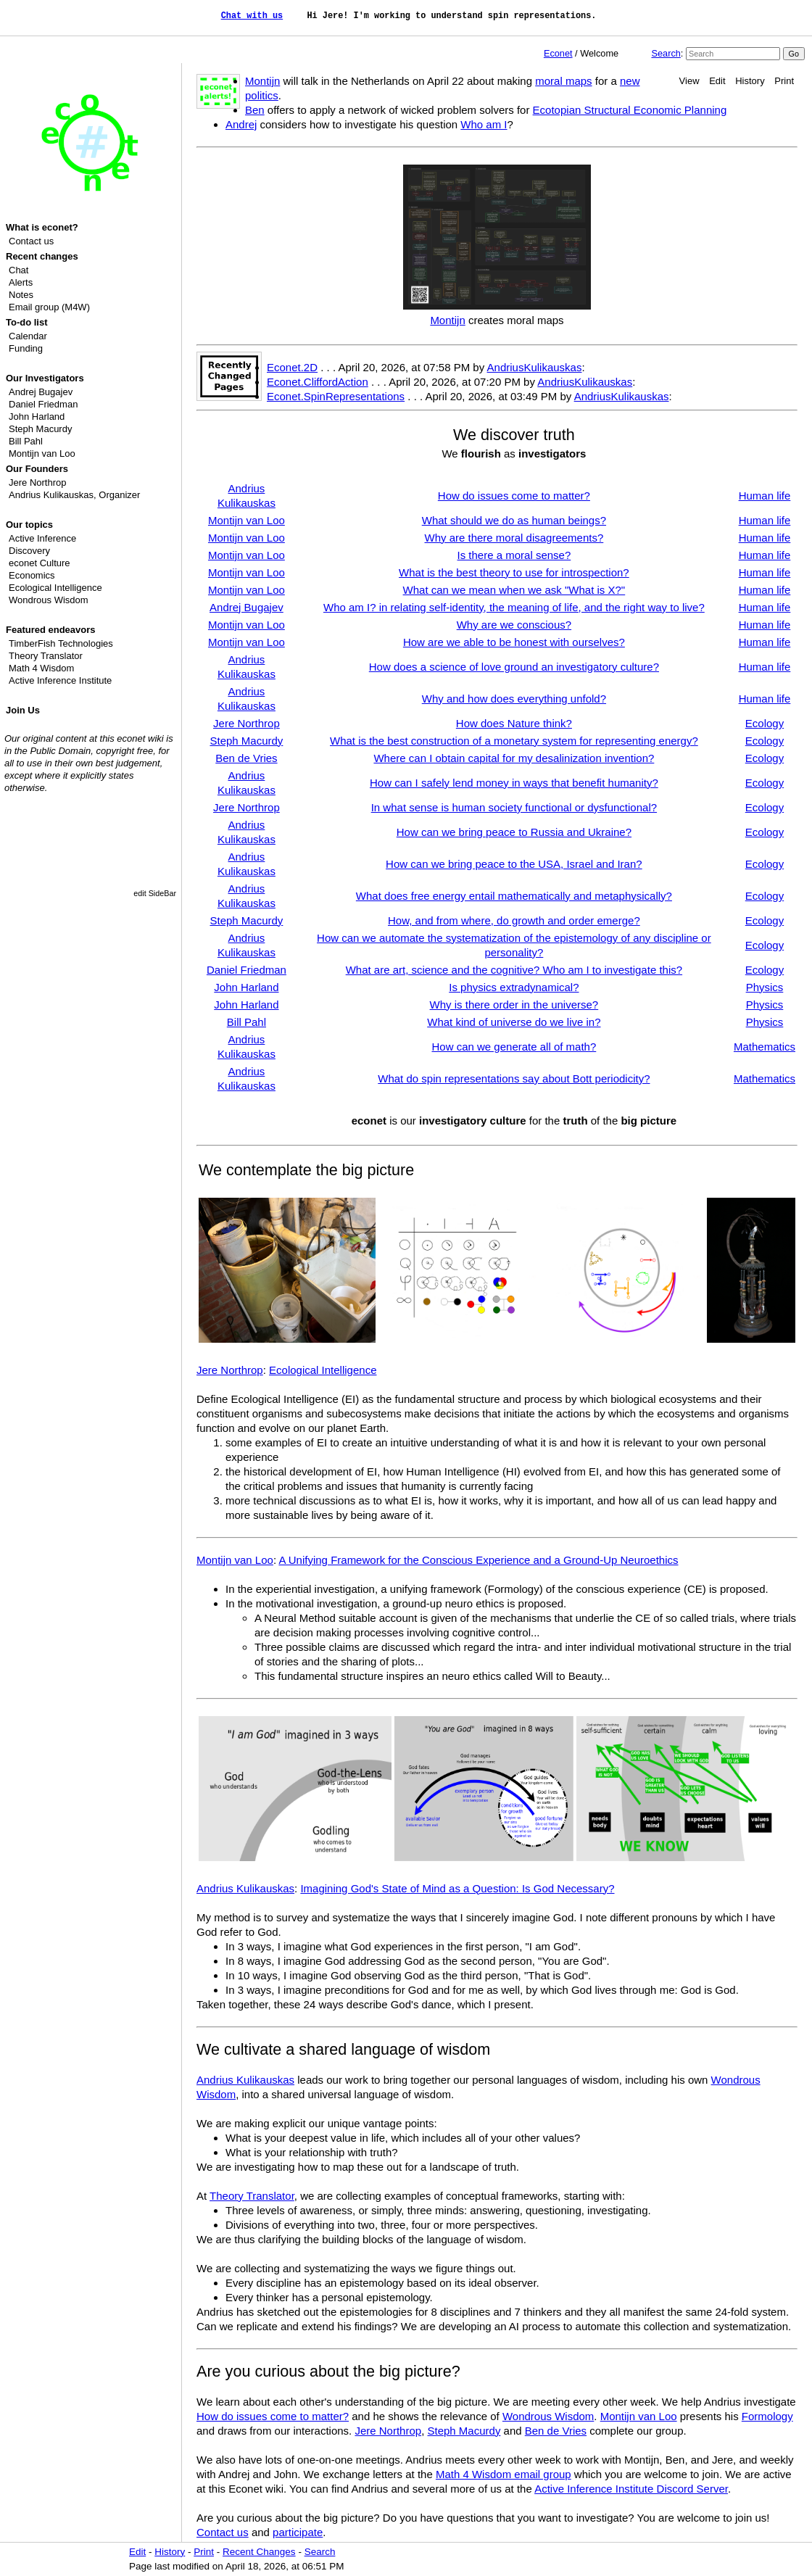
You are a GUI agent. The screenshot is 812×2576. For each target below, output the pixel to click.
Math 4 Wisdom (41, 668)
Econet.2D (292, 367)
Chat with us (252, 16)
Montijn (262, 81)
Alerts (21, 282)
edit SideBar (154, 893)
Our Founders (37, 468)
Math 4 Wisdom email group (503, 2474)
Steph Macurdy (40, 428)
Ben (255, 110)
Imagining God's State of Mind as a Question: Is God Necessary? (457, 1888)
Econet (558, 53)
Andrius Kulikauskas (51, 494)
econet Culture (39, 563)
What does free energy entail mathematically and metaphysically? (514, 896)
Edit (717, 80)
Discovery (29, 550)
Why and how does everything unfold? (514, 698)
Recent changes (42, 256)
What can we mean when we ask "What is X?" (514, 590)
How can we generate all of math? (513, 1046)
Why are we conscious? (514, 624)
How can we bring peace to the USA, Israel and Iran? (514, 864)
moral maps (563, 81)
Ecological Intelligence (55, 587)
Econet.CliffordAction (317, 382)
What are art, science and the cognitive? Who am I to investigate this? (514, 970)
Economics (32, 575)
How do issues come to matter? (514, 495)
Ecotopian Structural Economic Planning (630, 110)
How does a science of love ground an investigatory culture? (514, 666)
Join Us (23, 710)
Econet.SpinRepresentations (336, 396)
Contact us (31, 241)
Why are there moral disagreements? (514, 537)
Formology (767, 2416)
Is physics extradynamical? (514, 987)
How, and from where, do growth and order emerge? (514, 920)
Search (665, 53)
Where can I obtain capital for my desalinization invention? (513, 758)
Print (784, 80)
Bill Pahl (26, 441)
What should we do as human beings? (514, 520)
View (689, 80)
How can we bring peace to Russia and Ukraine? (514, 832)
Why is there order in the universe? (514, 1004)
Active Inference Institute (60, 680)
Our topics (29, 524)
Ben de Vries (246, 758)
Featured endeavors (51, 629)
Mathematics (764, 1046)
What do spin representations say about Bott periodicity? (514, 1078)
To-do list (27, 322)
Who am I (483, 124)
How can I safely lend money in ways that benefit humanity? (514, 782)
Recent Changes (259, 2551)
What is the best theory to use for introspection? (514, 572)
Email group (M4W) (49, 307)
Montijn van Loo (42, 453)
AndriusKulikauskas (534, 367)
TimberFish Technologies (61, 643)
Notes (21, 294)
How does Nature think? (514, 723)
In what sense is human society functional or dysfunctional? (514, 807)
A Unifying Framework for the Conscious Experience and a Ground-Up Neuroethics (478, 1560)
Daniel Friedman (43, 404)
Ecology (764, 723)
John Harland (37, 416)
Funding (26, 348)
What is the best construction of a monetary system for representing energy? (514, 740)
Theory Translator (46, 655)
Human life (765, 495)
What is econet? (42, 227)
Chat (18, 270)
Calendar (28, 336)
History (749, 80)
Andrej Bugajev (40, 391)
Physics (765, 987)
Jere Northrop (37, 482)
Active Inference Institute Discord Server (631, 2488)
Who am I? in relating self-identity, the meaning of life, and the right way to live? (514, 607)
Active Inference (42, 538)
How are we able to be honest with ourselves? (514, 642)
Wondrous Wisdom (48, 600)
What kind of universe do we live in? (513, 1022)
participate (298, 2532)
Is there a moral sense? (514, 555)
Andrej (241, 124)
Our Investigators (45, 378)
